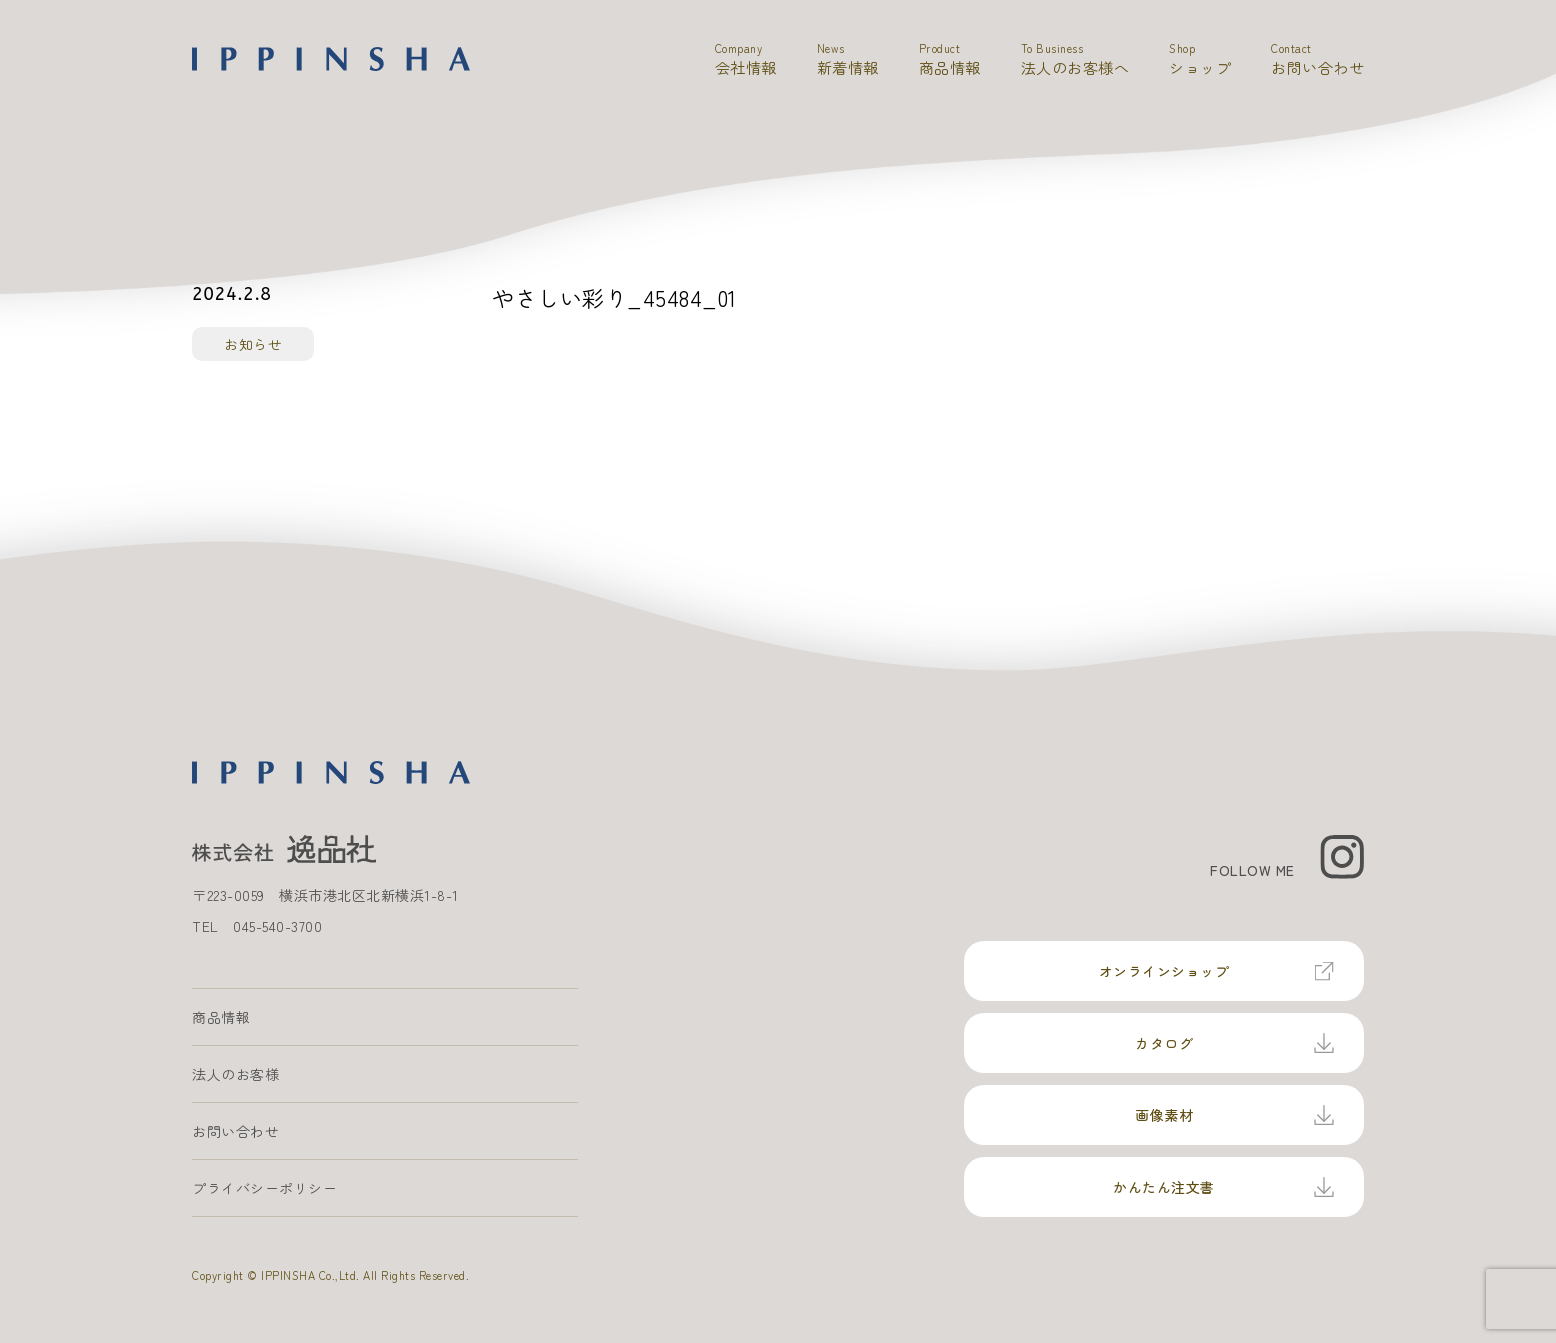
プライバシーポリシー (264, 1188)
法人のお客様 (235, 1074)
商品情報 (221, 1017)
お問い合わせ (235, 1131)
